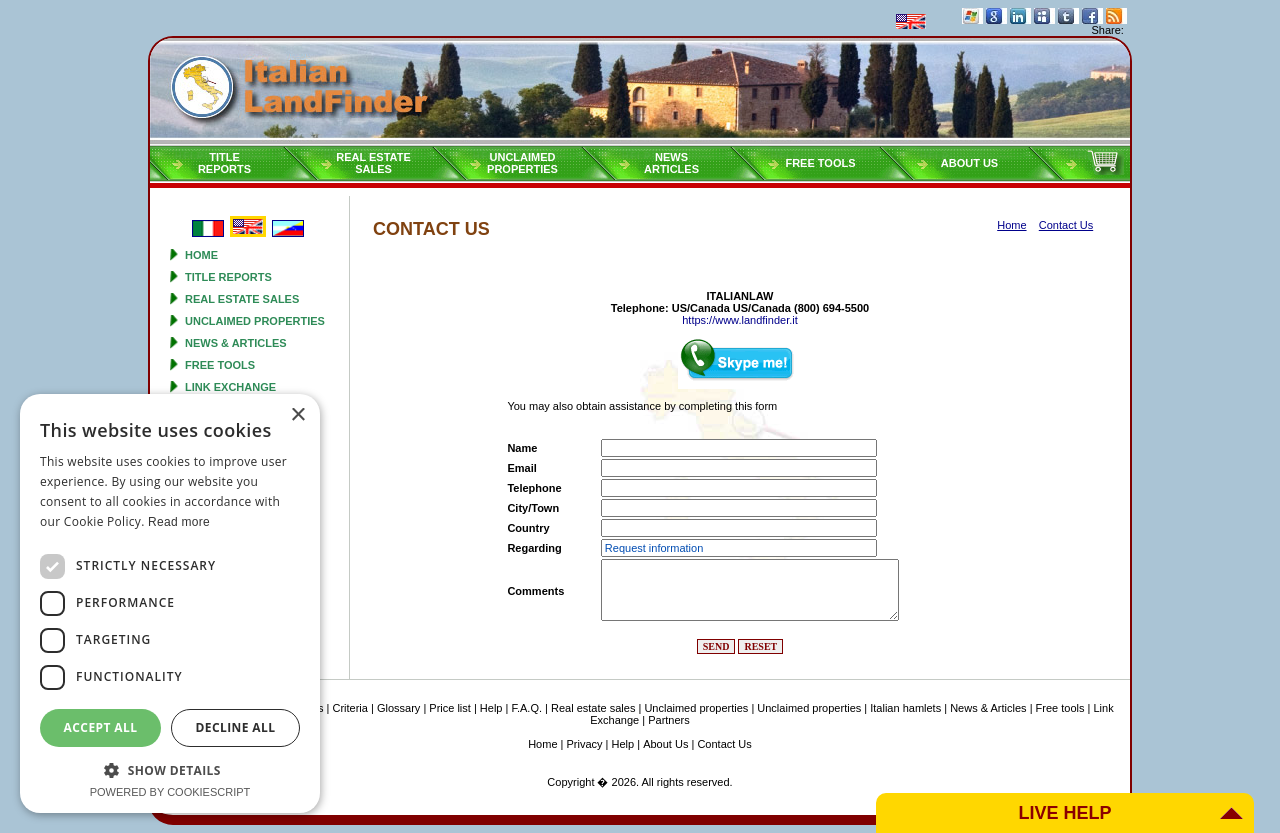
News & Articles (236, 343)
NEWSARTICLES (671, 163)
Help (491, 708)
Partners (669, 720)
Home (201, 255)
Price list (450, 708)
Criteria (349, 708)
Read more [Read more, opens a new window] (179, 522)
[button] (170, 769)
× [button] (297, 415)
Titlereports (224, 163)
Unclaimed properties (255, 321)
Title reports (228, 277)
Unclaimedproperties (522, 163)
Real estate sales (242, 299)
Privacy (585, 744)
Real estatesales (373, 163)
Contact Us (724, 744)
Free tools (820, 163)
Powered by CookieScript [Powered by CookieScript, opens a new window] (170, 792)
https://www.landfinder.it (740, 320)
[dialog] (170, 603)
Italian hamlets (905, 708)
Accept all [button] (101, 727)
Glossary (398, 708)
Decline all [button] (236, 727)
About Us (969, 163)
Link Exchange (230, 387)
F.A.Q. (526, 708)
